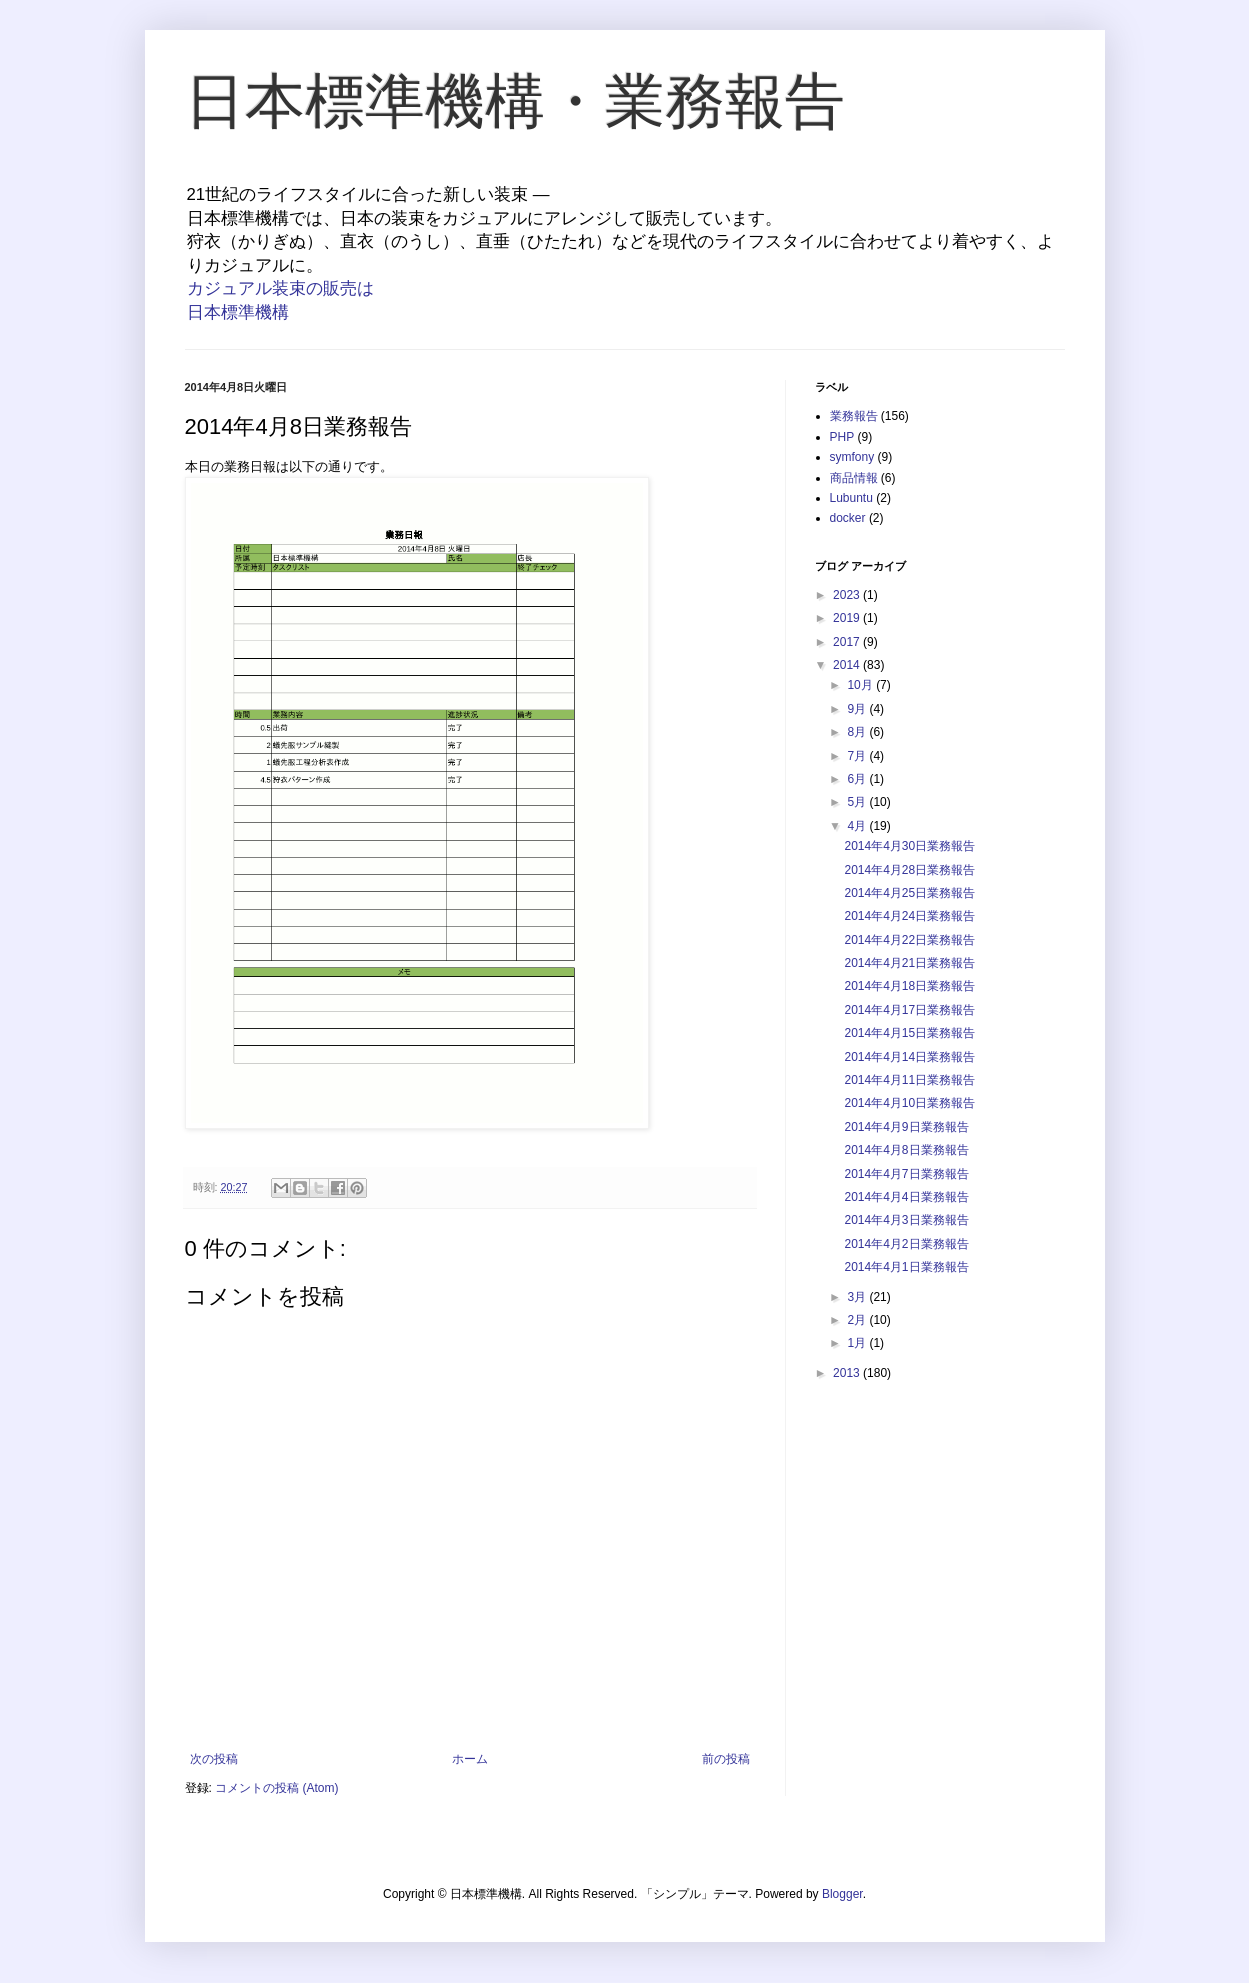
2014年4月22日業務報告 (909, 940)
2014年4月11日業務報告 (909, 1080)
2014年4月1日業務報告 (906, 1267)
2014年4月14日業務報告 (909, 1057)
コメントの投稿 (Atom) (276, 1788)
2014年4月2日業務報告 (906, 1244)
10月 (861, 685)
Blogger (842, 1894)
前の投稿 (726, 1759)
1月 (858, 1343)
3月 (858, 1297)
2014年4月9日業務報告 (906, 1127)
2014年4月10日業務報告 (909, 1103)
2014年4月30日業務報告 (909, 846)
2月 (858, 1320)
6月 (858, 779)
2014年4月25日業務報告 (909, 893)
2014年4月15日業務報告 (909, 1033)
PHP (842, 437)
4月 (858, 826)
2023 (848, 595)
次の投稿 (214, 1759)
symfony (852, 457)
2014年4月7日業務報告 (906, 1174)
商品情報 (854, 478)
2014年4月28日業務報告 (909, 870)
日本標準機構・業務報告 (515, 101)
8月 (858, 732)
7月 (858, 756)
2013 (848, 1373)
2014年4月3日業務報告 (906, 1220)
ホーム (470, 1759)
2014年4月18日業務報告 (909, 986)
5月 (858, 802)
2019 (848, 618)
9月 (858, 709)
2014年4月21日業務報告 (909, 963)
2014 (848, 665)
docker (848, 518)
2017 (848, 642)
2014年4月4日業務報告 (906, 1197)
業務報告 (854, 416)
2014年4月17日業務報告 (909, 1010)
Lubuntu (851, 498)
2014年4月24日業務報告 (909, 916)
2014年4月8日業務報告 (906, 1150)
